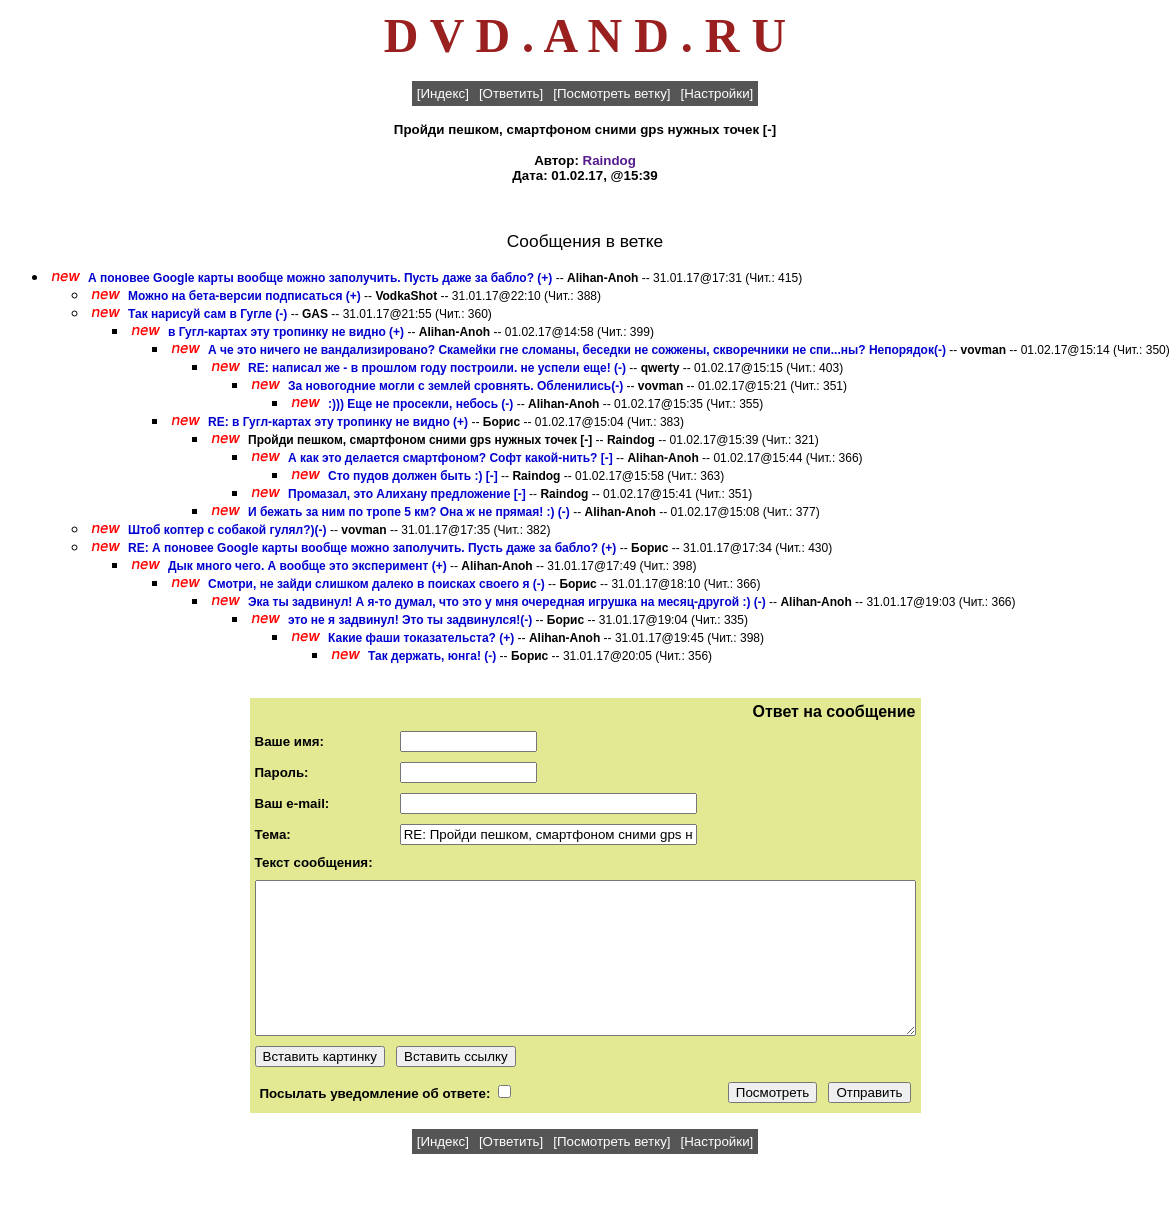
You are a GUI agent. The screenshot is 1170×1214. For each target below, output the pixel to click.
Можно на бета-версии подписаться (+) (244, 296)
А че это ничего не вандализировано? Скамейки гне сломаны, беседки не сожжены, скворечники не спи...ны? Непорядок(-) (577, 350)
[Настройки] (717, 93)
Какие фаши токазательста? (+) (421, 638)
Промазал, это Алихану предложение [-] (407, 494)
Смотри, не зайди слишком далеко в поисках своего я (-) (376, 584)
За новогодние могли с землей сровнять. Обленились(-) (455, 386)
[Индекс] (443, 93)
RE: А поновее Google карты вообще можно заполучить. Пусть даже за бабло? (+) (372, 548)
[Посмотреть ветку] (611, 93)
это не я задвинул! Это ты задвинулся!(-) (410, 620)
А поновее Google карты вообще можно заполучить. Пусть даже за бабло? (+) (320, 278)
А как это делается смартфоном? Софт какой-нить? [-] (450, 458)
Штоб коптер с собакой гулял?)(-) (227, 530)
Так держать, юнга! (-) (432, 656)
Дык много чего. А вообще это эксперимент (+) (307, 566)
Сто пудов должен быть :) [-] (413, 476)
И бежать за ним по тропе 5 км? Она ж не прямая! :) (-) (409, 512)
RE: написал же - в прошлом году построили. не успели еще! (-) (437, 368)
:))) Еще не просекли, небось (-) (420, 404)
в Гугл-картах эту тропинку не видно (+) (286, 332)
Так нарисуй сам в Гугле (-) (207, 314)
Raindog (609, 160)
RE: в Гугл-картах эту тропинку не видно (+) (338, 422)
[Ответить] (511, 93)
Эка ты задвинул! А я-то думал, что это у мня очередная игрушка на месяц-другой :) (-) (507, 602)
